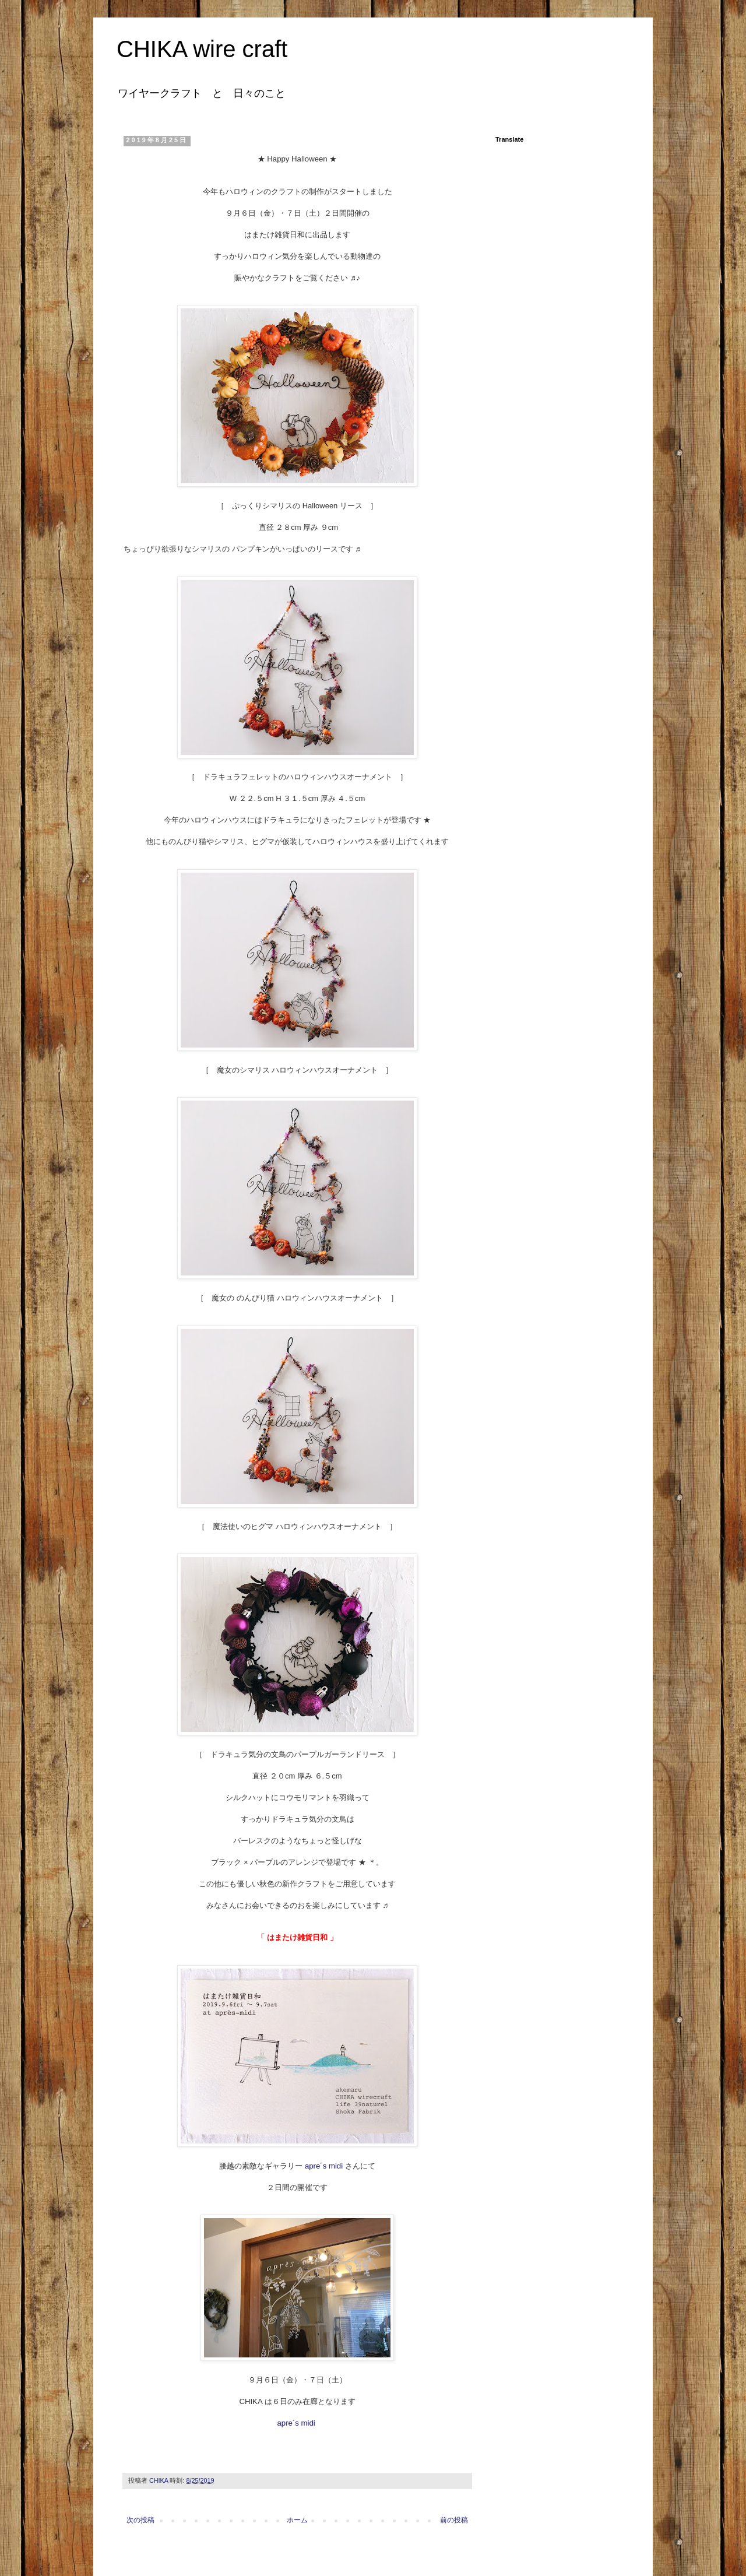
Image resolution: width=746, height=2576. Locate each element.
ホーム (297, 2520)
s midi (333, 2166)
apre (312, 2166)
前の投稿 (454, 2520)
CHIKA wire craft (202, 49)
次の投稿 (140, 2520)
